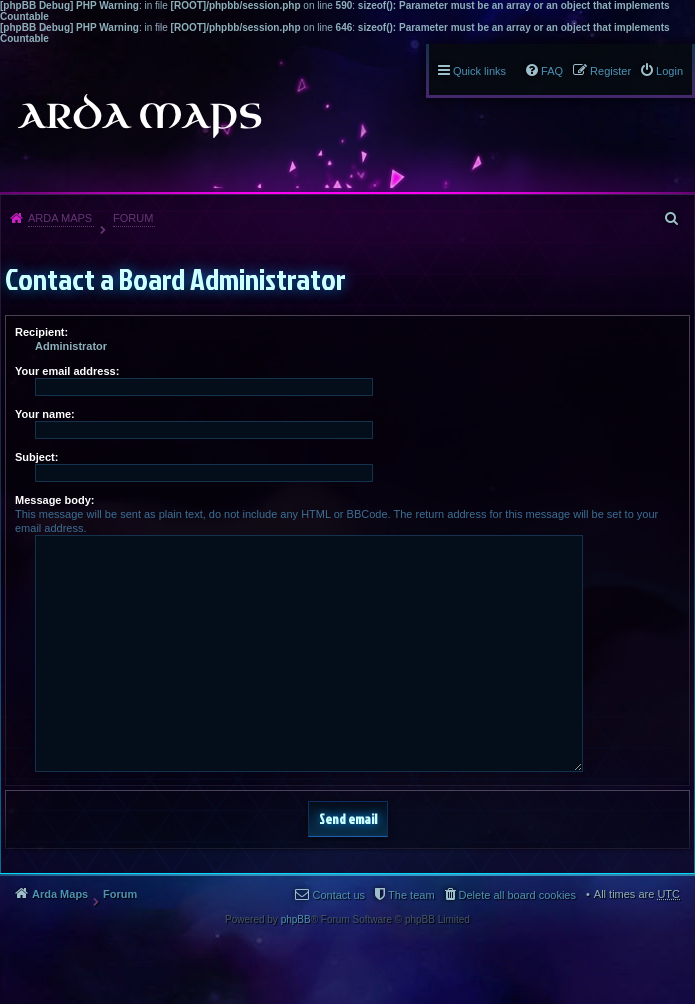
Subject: (36, 457)
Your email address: (67, 371)
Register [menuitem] (610, 71)
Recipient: (41, 332)
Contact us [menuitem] (338, 895)
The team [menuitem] (411, 895)
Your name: (45, 414)
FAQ (552, 71)
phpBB (296, 919)
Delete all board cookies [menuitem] (517, 895)
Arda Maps (60, 218)
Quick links (479, 71)
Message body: (54, 500)
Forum (133, 218)
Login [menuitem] (669, 71)
